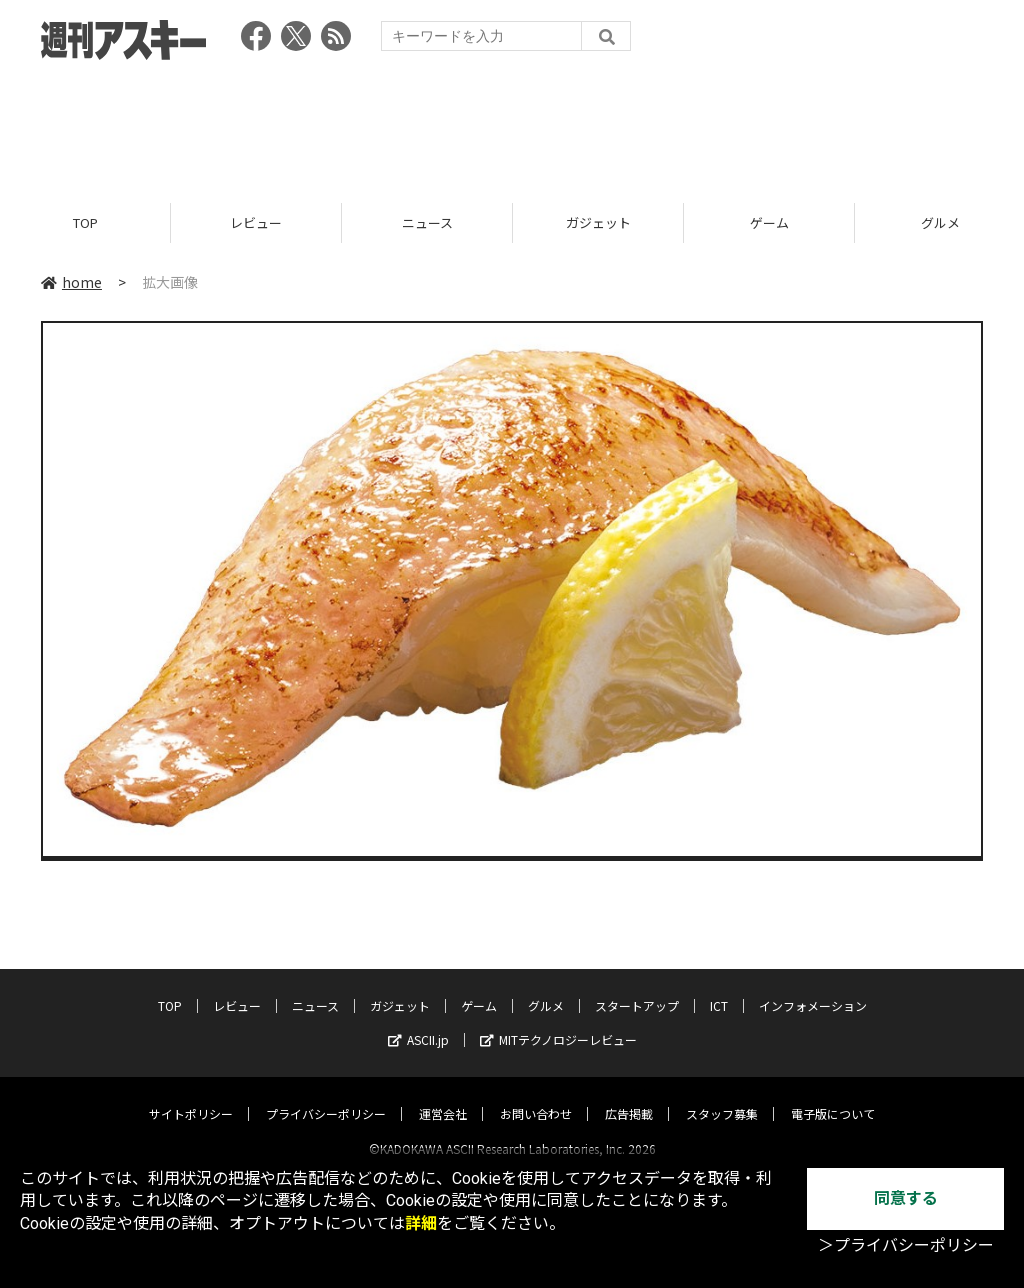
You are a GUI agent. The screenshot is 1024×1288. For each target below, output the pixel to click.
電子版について (833, 1095)
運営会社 (443, 1095)
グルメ (546, 987)
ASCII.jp (418, 1021)
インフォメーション (813, 987)
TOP (85, 222)
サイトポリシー (191, 1095)
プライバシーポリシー (326, 1095)
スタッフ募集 (722, 1095)
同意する (906, 1198)
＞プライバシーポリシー (906, 1245)
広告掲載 (629, 1095)
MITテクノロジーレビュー (558, 1021)
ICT (719, 987)
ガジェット (598, 222)
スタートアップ (637, 987)
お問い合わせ (536, 1095)
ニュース (427, 222)
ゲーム (769, 222)
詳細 (421, 1223)
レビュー (256, 222)
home (71, 282)
